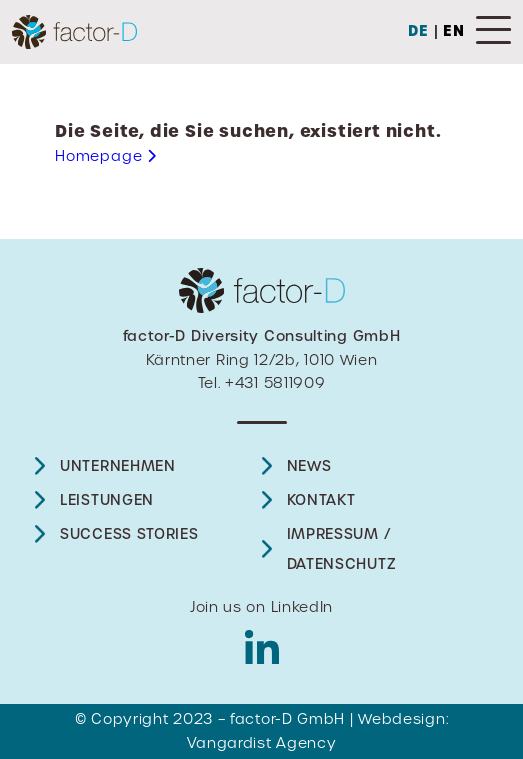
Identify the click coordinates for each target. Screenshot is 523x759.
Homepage (106, 156)
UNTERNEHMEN (118, 466)
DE (418, 31)
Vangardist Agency (262, 743)
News (309, 466)
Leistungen (107, 500)
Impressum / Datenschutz (342, 549)
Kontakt (321, 500)
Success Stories (129, 534)
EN (454, 31)
